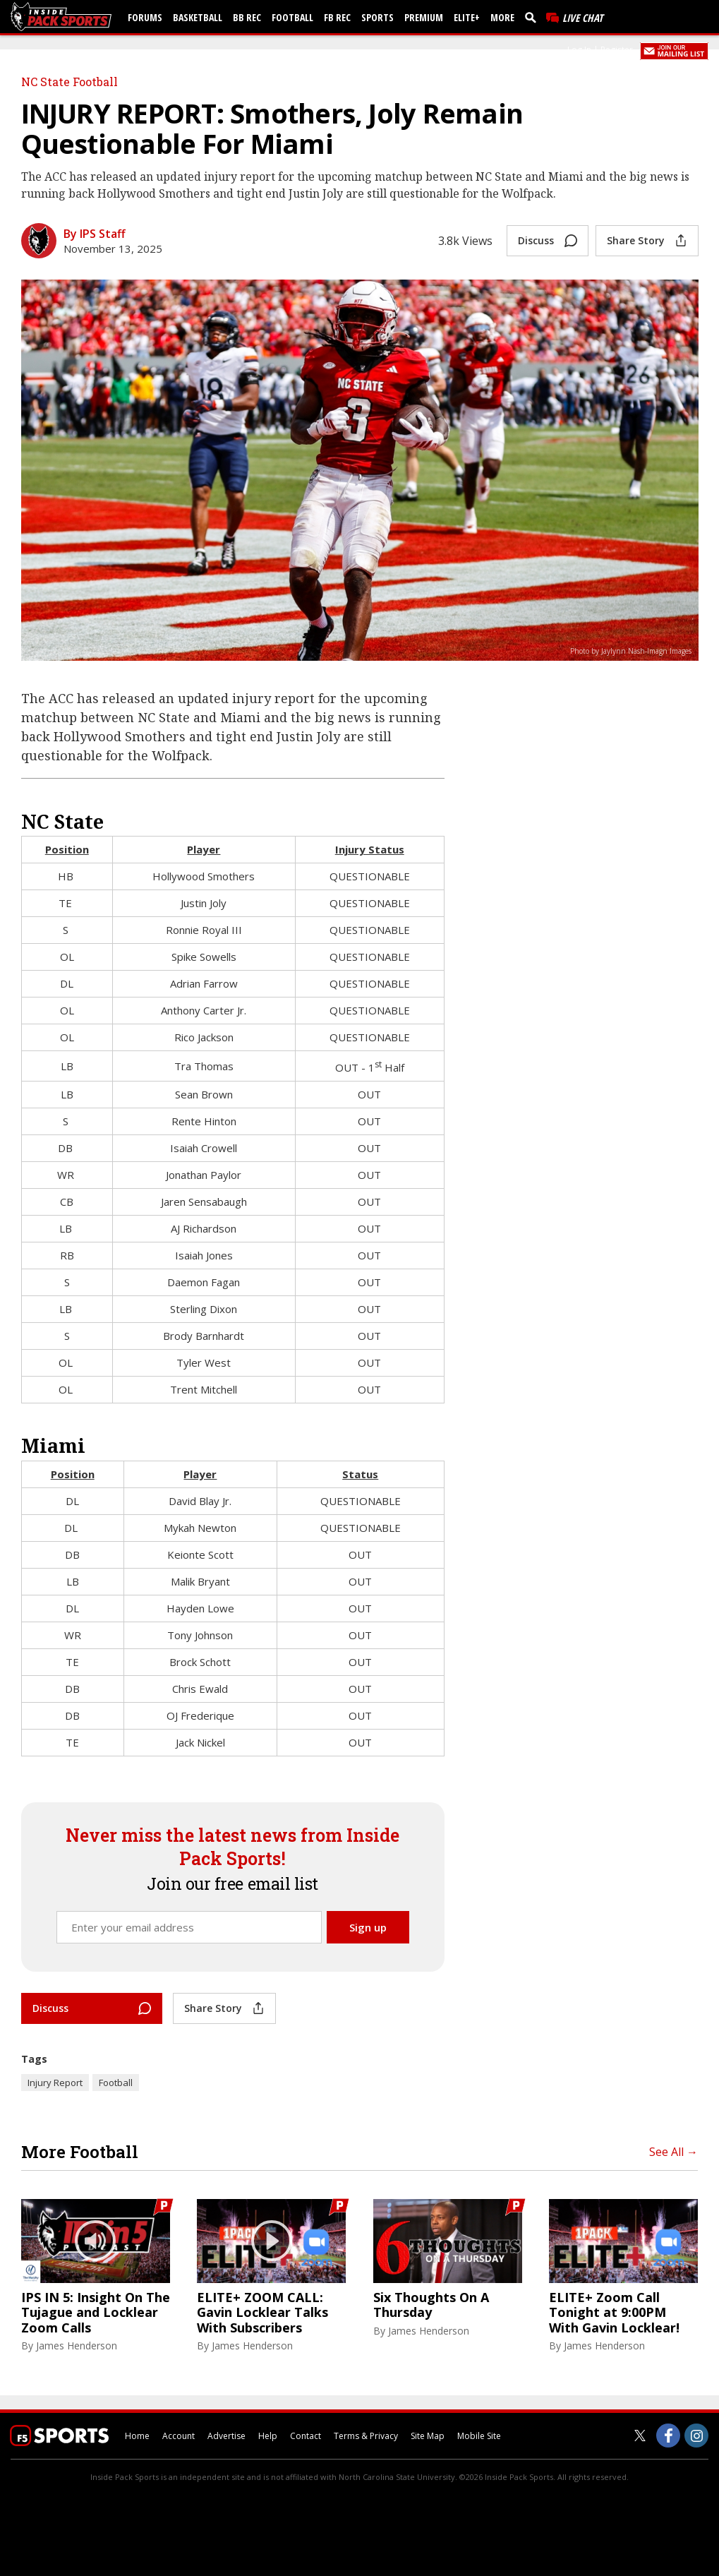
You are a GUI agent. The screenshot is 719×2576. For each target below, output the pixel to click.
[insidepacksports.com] (63, 16)
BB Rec (247, 17)
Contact (305, 2436)
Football (292, 17)
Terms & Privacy (366, 2436)
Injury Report (55, 2082)
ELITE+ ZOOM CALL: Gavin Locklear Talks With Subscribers (262, 2313)
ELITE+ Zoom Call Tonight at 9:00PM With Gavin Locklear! (614, 2313)
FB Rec (337, 17)
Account (178, 2436)
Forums (145, 17)
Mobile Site (479, 2436)
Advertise (226, 2436)
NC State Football (69, 81)
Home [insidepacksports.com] (137, 2436)
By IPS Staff (95, 233)
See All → (673, 2151)
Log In (579, 50)
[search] (533, 17)
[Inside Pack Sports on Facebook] (668, 2436)
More (502, 17)
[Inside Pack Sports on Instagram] (696, 2436)
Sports (377, 17)
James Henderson (76, 2345)
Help (267, 2436)
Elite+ (467, 17)
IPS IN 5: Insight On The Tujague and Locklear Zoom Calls (95, 2313)
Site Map (428, 2436)
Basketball (197, 17)
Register (616, 50)
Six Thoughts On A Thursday (431, 2305)
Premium (423, 17)
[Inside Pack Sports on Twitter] (640, 2436)
